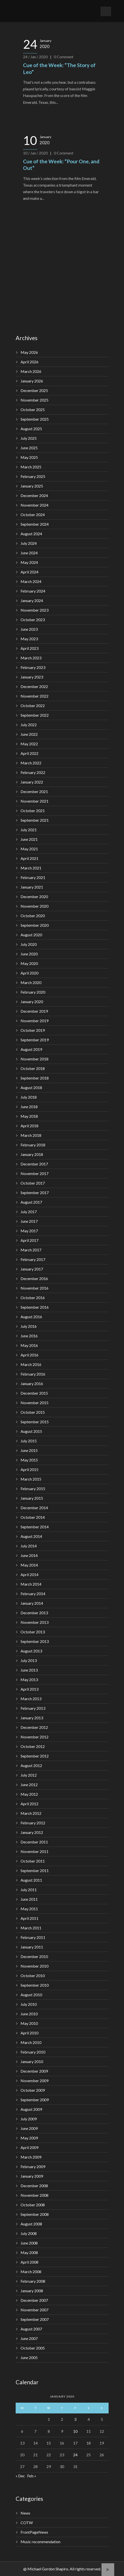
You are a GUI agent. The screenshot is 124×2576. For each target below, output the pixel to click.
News (25, 2513)
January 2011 (32, 1947)
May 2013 (29, 1679)
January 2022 (32, 782)
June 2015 (29, 1450)
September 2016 (35, 1307)
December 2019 (34, 1011)
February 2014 (33, 1593)
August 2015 (31, 1431)
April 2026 (29, 361)
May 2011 (29, 1908)
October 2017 (33, 1183)
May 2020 (29, 963)
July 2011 (29, 1889)
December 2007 (34, 2300)
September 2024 (35, 524)
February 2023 (33, 667)
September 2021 (35, 820)
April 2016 (29, 1355)
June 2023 (29, 629)
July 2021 (29, 829)
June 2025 (29, 447)
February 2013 (33, 1708)
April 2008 (29, 2262)
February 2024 (33, 591)
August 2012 (31, 1765)
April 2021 (29, 858)
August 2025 (31, 428)
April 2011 (29, 1918)
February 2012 (33, 1822)
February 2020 (33, 992)
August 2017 (31, 1202)
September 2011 (35, 1870)
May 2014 (29, 1565)
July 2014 (29, 1545)
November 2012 (34, 1736)
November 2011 (34, 1851)
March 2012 (31, 1813)
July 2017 (29, 1211)
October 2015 (33, 1412)
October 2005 (33, 2348)
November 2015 (34, 1402)
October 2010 (33, 1975)
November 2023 (34, 610)
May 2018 (29, 1116)
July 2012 (29, 1775)
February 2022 (33, 772)
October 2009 (33, 2090)
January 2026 (32, 381)
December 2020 (34, 896)
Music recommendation (40, 2541)
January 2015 (32, 1498)
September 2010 (35, 1985)
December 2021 (34, 791)
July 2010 (29, 2004)
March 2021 (31, 868)
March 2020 (31, 982)
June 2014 (29, 1555)
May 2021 (29, 848)
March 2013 (31, 1698)
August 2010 (31, 1994)
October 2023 (33, 619)
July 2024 (29, 543)
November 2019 (34, 1020)
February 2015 (33, 1488)
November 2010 (34, 1966)
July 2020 (29, 944)
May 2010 (29, 2023)
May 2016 (29, 1345)
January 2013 (32, 1717)
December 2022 (34, 686)
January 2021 (32, 887)
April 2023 (29, 648)
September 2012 (35, 1756)
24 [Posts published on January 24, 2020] (75, 2454)
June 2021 (29, 839)
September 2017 (35, 1192)
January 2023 (32, 677)
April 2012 (29, 1803)
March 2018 (31, 1135)
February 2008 (33, 2281)
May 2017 (29, 1230)
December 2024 (34, 495)
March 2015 (31, 1479)
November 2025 (34, 400)
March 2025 (31, 466)
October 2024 (33, 514)
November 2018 (34, 1059)
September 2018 (35, 1078)
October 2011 (33, 1861)
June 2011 (29, 1899)
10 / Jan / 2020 (35, 153)
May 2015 (29, 1460)
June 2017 (29, 1221)
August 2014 (31, 1536)
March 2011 (31, 1927)
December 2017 (34, 1164)
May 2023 (29, 638)
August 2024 (31, 533)
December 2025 (34, 390)
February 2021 (33, 877)
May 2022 (29, 743)
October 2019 (33, 1030)
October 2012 (33, 1746)
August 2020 (31, 934)
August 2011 (31, 1880)
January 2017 (32, 1269)
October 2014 (33, 1517)
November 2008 (34, 2195)
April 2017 (29, 1240)
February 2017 (33, 1259)
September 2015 (35, 1421)
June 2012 (29, 1784)
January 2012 (32, 1832)
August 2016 (31, 1316)
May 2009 (29, 2138)
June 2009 (29, 2128)
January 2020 (32, 1001)
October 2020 (33, 915)
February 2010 (33, 2052)
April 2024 (29, 572)
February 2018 (33, 1144)
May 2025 (29, 457)
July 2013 (29, 1660)
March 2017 (31, 1249)
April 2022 (29, 753)
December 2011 (34, 1842)
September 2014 (35, 1526)
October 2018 (33, 1068)
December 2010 (34, 1956)
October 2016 (33, 1297)
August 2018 (31, 1087)
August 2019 (31, 1049)
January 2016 (32, 1383)
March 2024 (31, 581)
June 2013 (29, 1670)
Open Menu (106, 11)
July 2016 (29, 1326)
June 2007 (29, 2338)
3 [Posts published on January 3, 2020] (75, 2419)
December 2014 (34, 1507)
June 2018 (29, 1106)
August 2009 (31, 2109)
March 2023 (31, 657)
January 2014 (32, 1603)
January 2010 (32, 2061)
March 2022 (31, 762)
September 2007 (35, 2319)
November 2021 (34, 801)
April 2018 (29, 1125)
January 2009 (32, 2176)
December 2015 (34, 1393)
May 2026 (29, 352)
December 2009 (34, 2071)
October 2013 (33, 1631)
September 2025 (35, 419)
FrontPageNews (34, 2532)
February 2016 (33, 1374)
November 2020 (34, 906)
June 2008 (29, 2243)
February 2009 (33, 2166)
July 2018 (29, 1097)
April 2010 (29, 2032)
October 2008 (33, 2204)
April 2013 (29, 1689)
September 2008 (35, 2214)
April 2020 (29, 973)
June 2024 (29, 552)
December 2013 (34, 1612)
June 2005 (29, 2357)
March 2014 (31, 1584)
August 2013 (31, 1651)
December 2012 (34, 1727)
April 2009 (29, 2147)
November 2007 (34, 2309)
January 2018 (32, 1154)
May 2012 (29, 1794)
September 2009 (35, 2099)
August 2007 (31, 2329)
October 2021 (33, 810)
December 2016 (34, 1278)
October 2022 (33, 705)
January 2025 (32, 486)
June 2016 (29, 1335)
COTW (27, 2522)
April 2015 (29, 1469)
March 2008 (31, 2271)
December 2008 (34, 2185)
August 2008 (31, 2223)
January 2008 (32, 2290)
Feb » (31, 2475)
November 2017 (34, 1173)
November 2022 (34, 696)
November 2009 (34, 2080)
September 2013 (35, 1641)
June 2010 (29, 2013)
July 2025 (29, 438)
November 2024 (34, 505)
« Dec (20, 2475)
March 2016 (31, 1364)
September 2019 (35, 1039)
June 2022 (29, 734)
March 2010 (31, 2042)
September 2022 (35, 715)
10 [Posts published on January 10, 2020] (75, 2431)
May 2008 (29, 2252)
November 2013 (34, 1622)
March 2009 (31, 2157)
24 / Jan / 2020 (35, 56)
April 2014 (29, 1574)
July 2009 (29, 2118)
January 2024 (32, 600)
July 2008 (29, 2233)
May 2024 (29, 562)
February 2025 (33, 476)
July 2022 (29, 724)
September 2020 (35, 925)
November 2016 (34, 1288)
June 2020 (29, 953)
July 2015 (29, 1440)
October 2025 (33, 409)
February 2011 (33, 1937)
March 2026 (31, 371)
